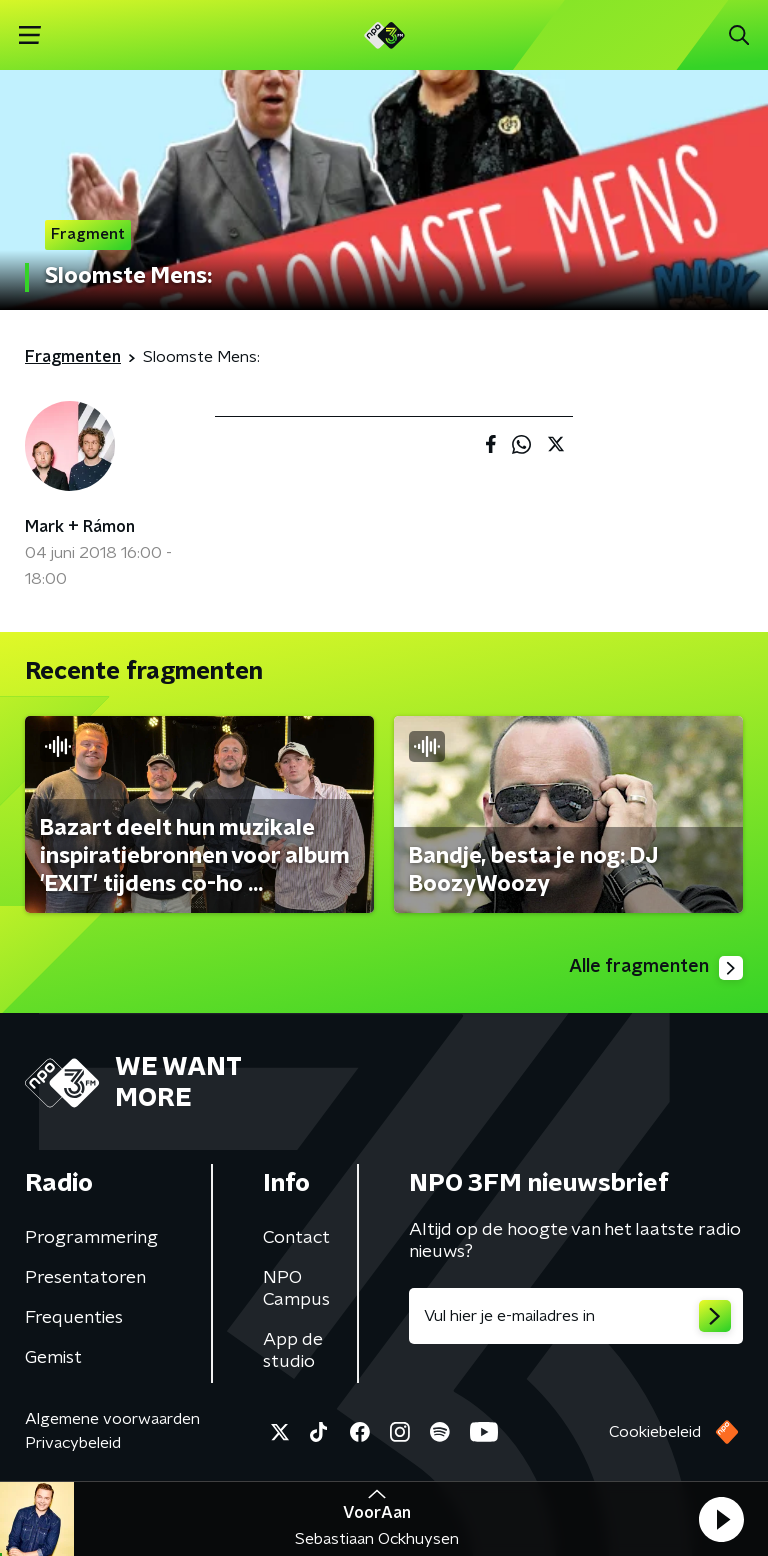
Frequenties (74, 1318)
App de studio (293, 1351)
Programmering (91, 1238)
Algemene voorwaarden (112, 1419)
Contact (296, 1238)
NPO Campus (296, 1289)
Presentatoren (85, 1278)
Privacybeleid (73, 1443)
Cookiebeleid (655, 1432)
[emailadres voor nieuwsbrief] (576, 1316)
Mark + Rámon (80, 527)
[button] (721, 1519)
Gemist (53, 1358)
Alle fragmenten (656, 968)
